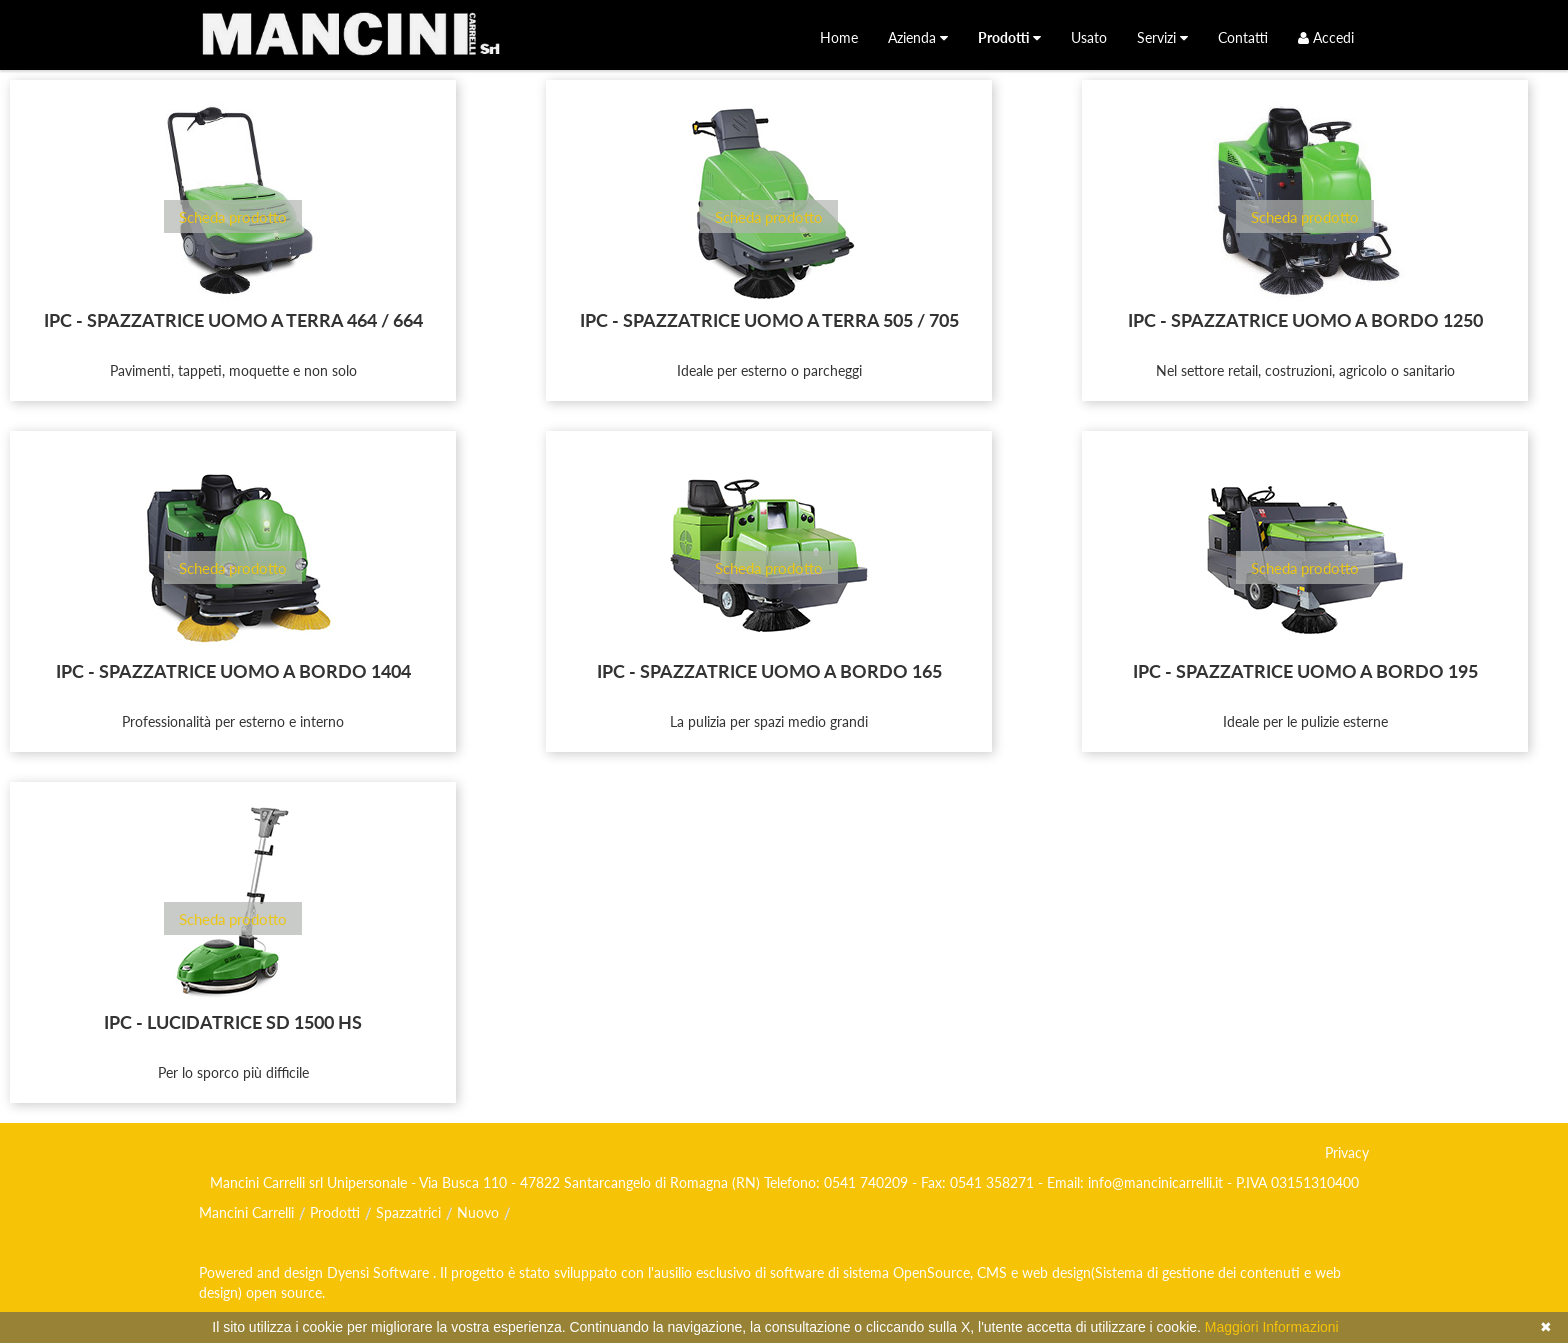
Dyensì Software (380, 1272)
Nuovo (478, 1212)
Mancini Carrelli (246, 1212)
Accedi (1326, 37)
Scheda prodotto (233, 217)
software (797, 1272)
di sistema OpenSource (899, 1272)
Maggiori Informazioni (1272, 1327)
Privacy (1347, 1152)
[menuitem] (839, 37)
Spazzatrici (408, 1212)
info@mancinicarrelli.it (1155, 1182)
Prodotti (335, 1212)
